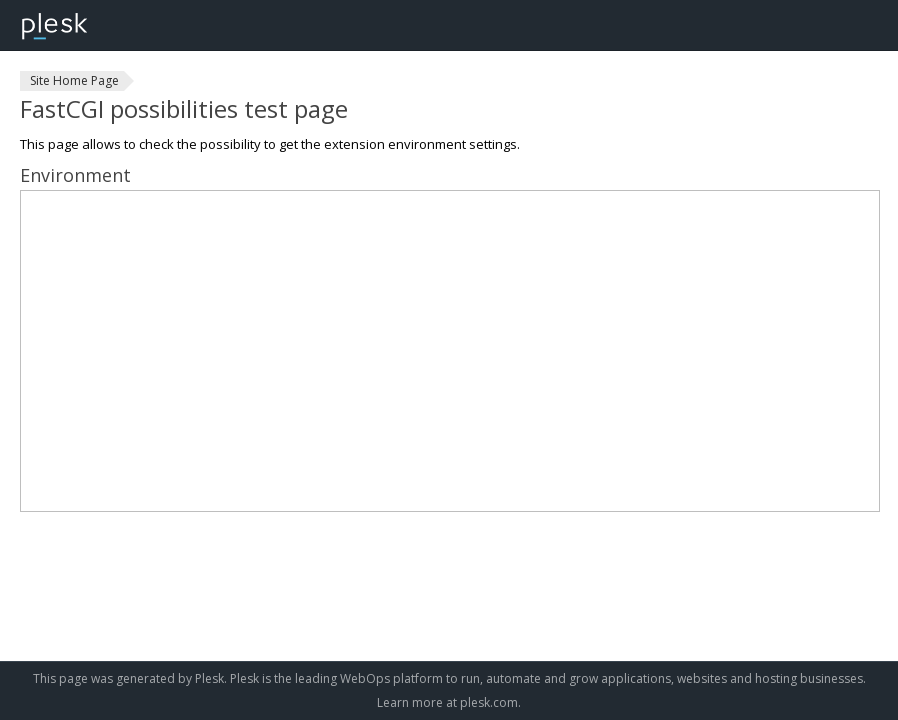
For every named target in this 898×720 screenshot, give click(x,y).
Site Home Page (74, 80)
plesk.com (489, 702)
